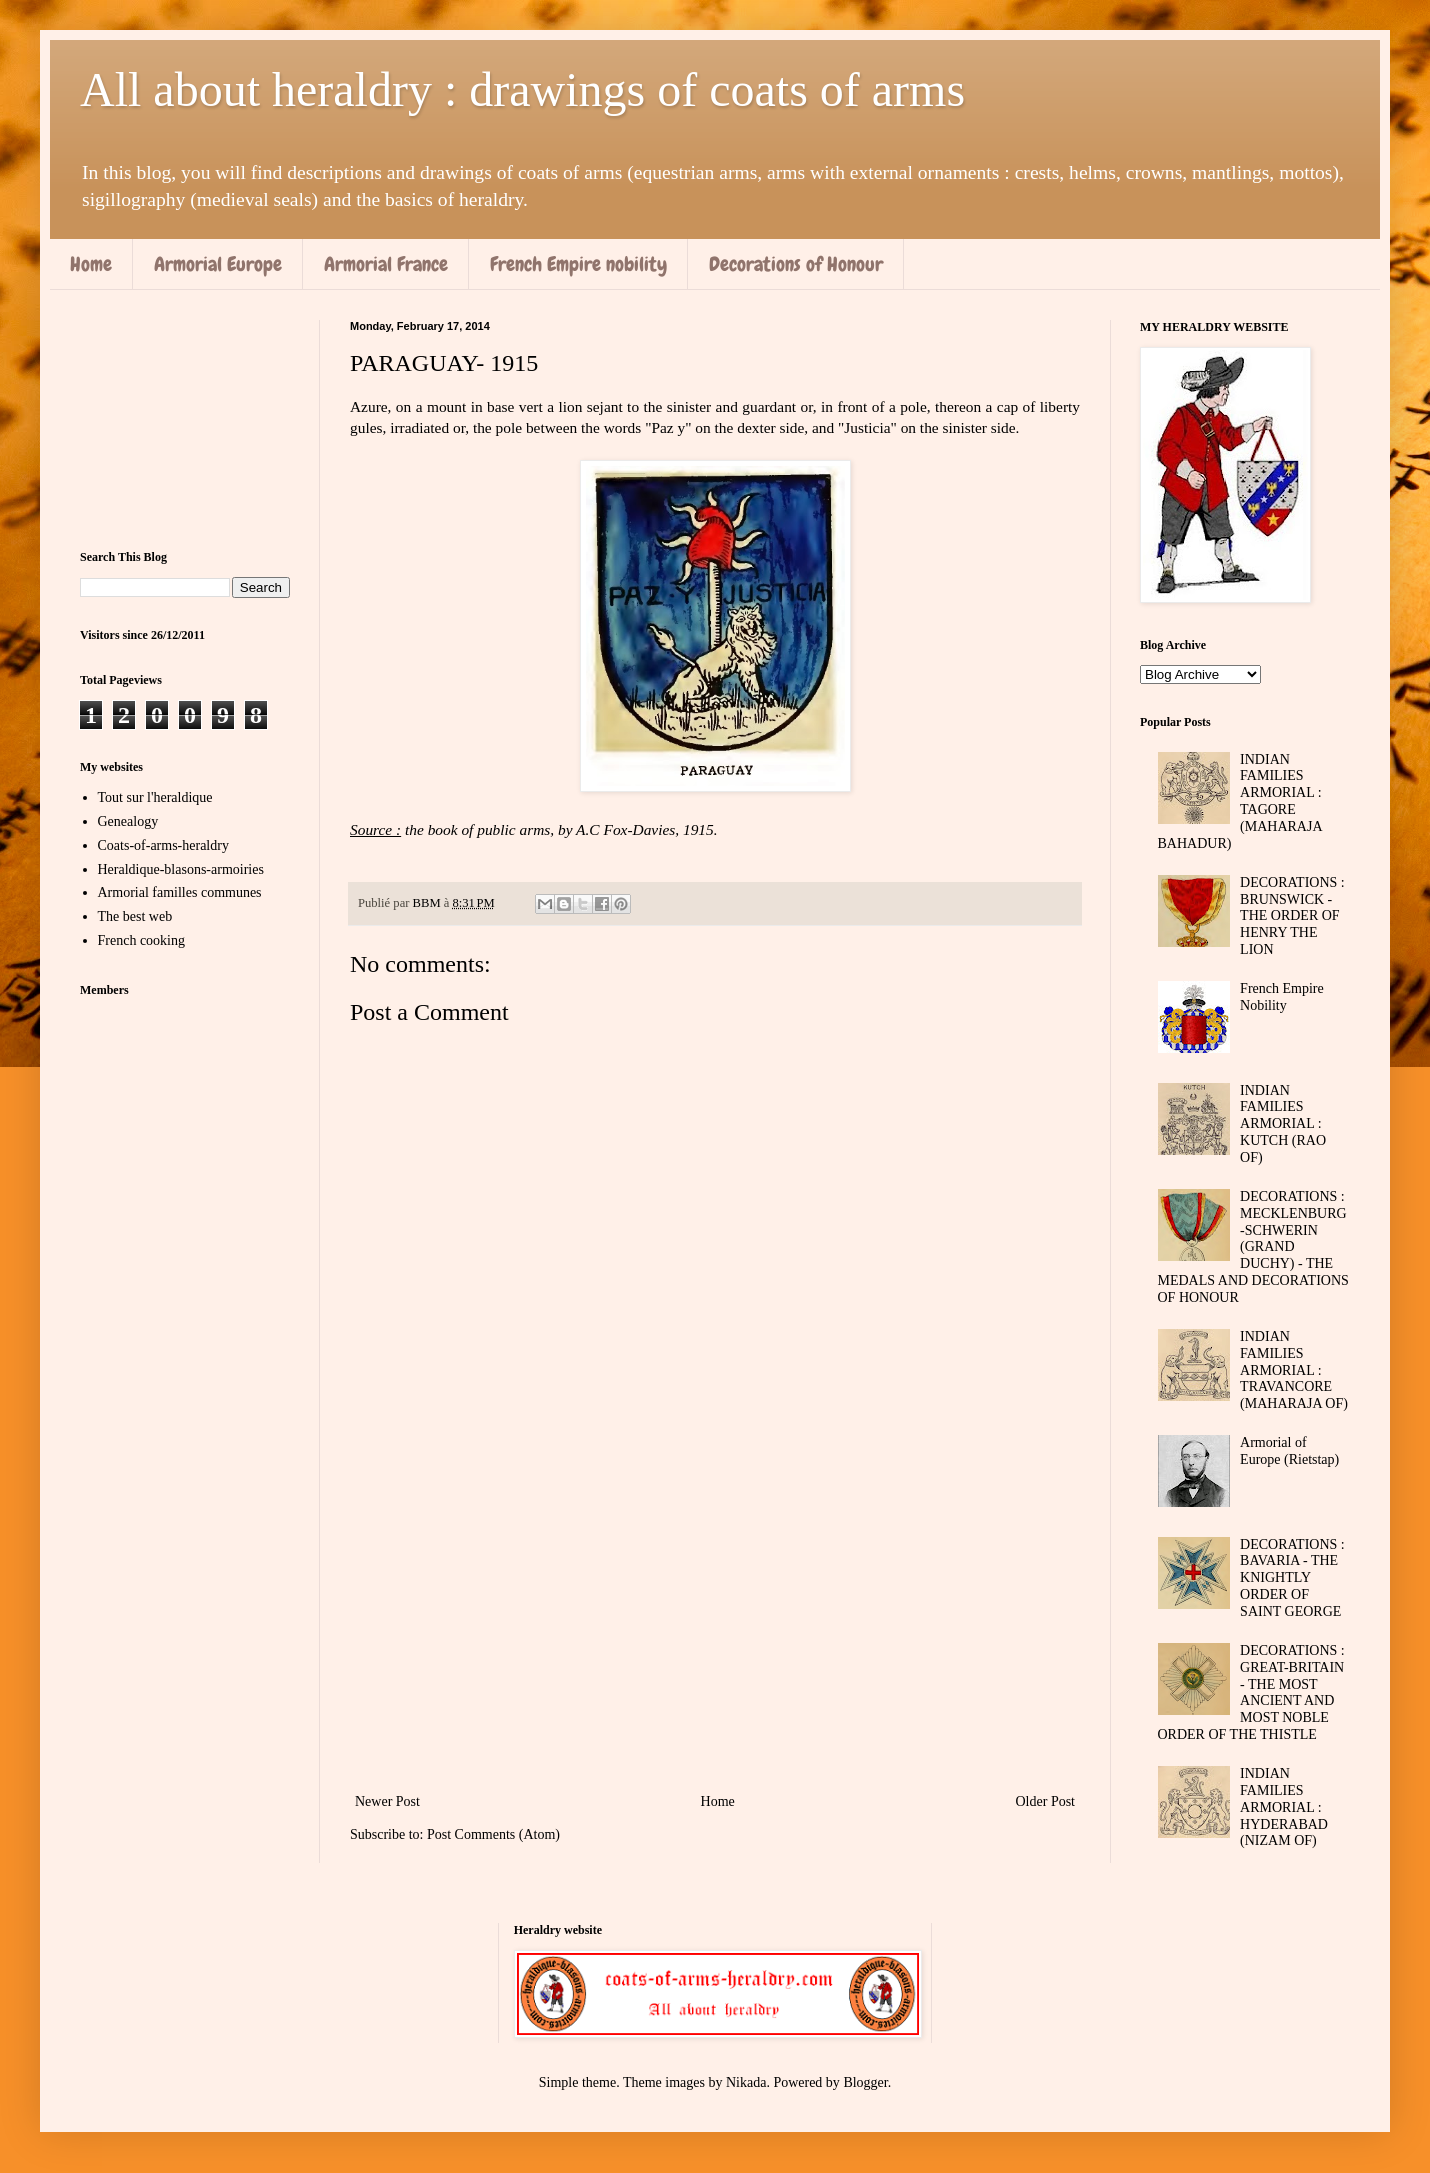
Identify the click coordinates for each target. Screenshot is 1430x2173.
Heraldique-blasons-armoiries (181, 869)
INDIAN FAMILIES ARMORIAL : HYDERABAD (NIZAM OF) (1284, 1807)
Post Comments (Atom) (493, 1834)
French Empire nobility (578, 264)
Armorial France (386, 264)
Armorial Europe (218, 264)
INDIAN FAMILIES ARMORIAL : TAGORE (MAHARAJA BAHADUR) (1240, 801)
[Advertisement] (715, 1624)
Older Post (1046, 1801)
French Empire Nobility (1282, 997)
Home (91, 264)
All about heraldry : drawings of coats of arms (522, 89)
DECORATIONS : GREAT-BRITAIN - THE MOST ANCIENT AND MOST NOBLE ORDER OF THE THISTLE (1251, 1692)
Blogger (865, 2082)
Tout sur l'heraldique (155, 797)
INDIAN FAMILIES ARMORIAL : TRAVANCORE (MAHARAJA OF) (1294, 1370)
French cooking (141, 940)
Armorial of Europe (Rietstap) (1289, 1451)
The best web (135, 916)
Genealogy (128, 821)
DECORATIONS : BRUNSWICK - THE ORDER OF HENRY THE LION (1292, 916)
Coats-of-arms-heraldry (163, 845)
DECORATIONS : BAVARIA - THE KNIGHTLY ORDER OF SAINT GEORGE (1292, 1578)
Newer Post (387, 1801)
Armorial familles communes (180, 892)
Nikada (746, 2082)
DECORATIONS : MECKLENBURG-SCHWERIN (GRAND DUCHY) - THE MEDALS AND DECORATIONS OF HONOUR (1253, 1247)
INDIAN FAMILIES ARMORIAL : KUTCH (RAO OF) (1283, 1124)
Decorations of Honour (796, 264)
